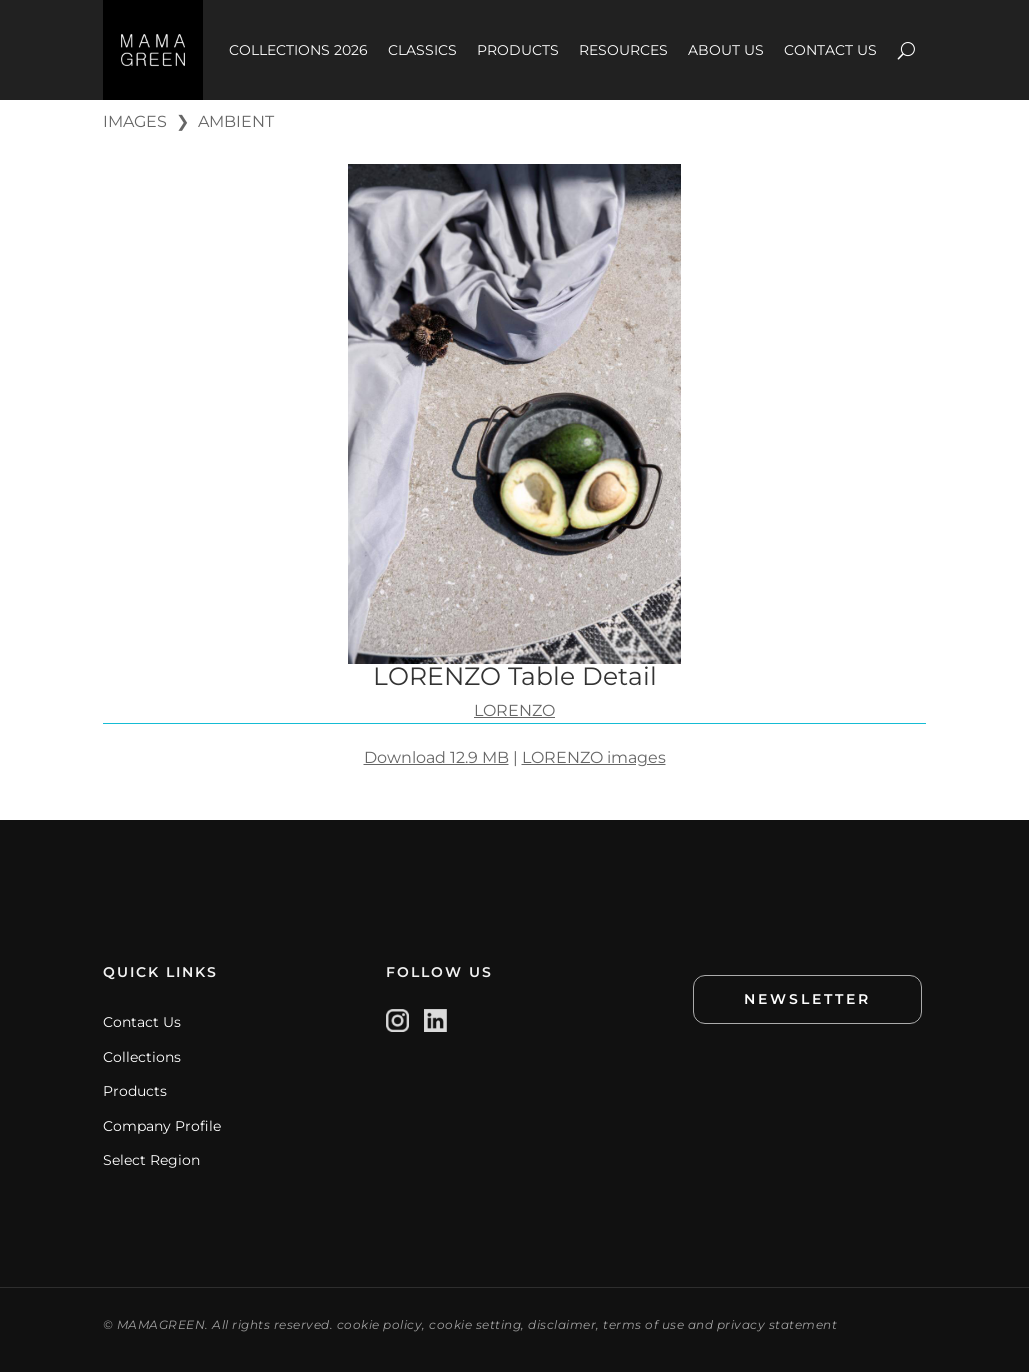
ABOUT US (726, 50)
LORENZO (514, 710)
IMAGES (135, 121)
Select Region (151, 1160)
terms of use (643, 1324)
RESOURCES (623, 50)
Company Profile (162, 1126)
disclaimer (562, 1324)
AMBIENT (236, 121)
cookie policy (380, 1324)
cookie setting (475, 1324)
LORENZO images (594, 757)
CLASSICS (422, 50)
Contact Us (142, 1022)
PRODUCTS (518, 50)
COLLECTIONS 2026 (298, 50)
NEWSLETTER (807, 999)
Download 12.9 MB (436, 757)
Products (135, 1091)
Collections (142, 1057)
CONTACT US (830, 50)
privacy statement (777, 1324)
